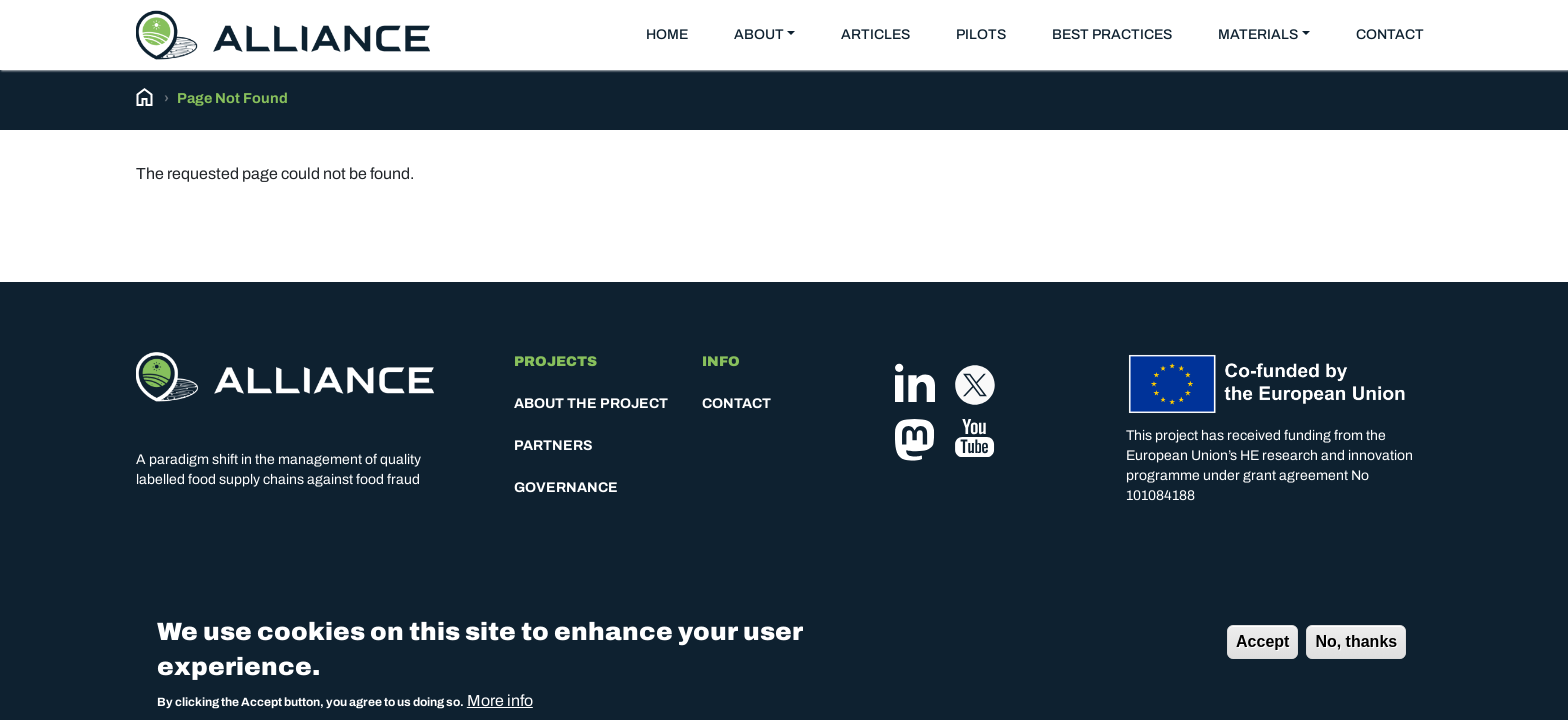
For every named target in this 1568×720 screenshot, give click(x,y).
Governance (566, 487)
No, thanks (1356, 646)
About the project (591, 403)
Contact (1390, 34)
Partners (553, 445)
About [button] (759, 34)
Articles (875, 34)
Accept (1262, 646)
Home (667, 34)
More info (500, 705)
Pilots (981, 34)
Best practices (1112, 34)
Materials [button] (1258, 34)
